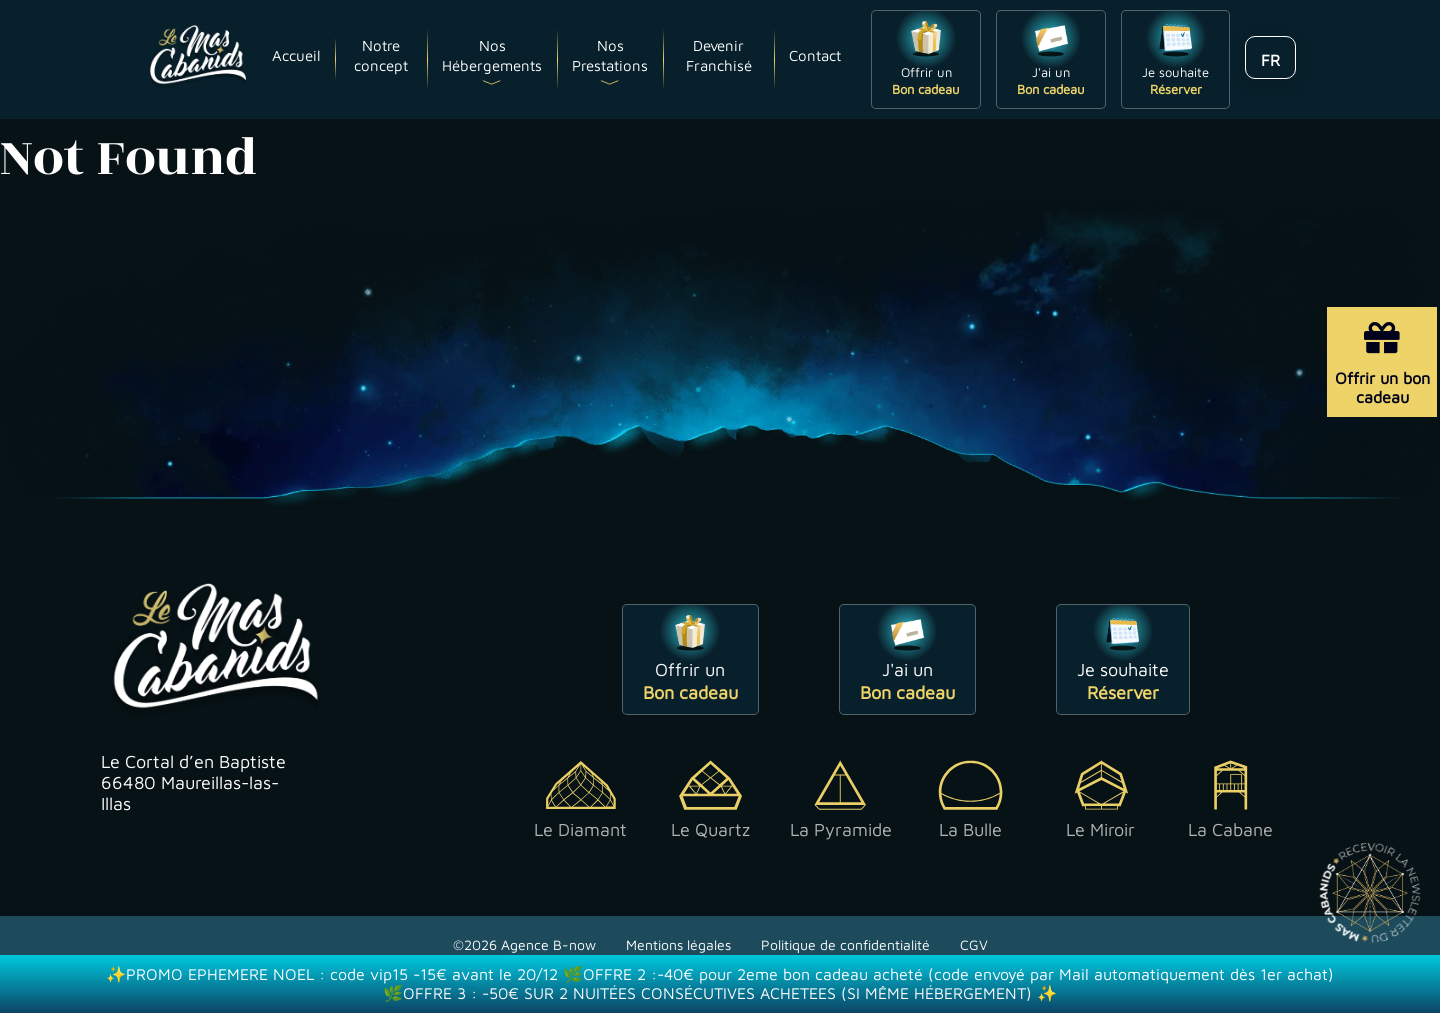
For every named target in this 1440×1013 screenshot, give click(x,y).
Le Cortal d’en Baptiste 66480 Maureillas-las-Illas (193, 782)
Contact (815, 55)
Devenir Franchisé (719, 55)
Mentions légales (678, 944)
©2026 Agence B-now (524, 944)
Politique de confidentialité (845, 944)
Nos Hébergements (492, 55)
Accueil (296, 55)
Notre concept (381, 55)
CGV (974, 944)
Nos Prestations (610, 55)
